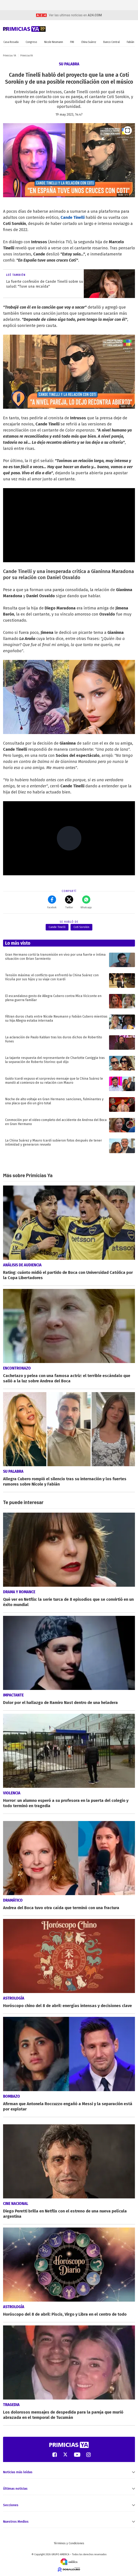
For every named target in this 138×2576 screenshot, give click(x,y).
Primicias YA (9, 55)
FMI (72, 42)
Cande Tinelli (73, 217)
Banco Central (111, 42)
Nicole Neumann (53, 42)
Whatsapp (86, 902)
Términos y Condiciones (69, 2543)
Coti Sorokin (81, 927)
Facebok (51, 902)
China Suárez (88, 42)
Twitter (69, 902)
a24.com (95, 15)
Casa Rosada (11, 42)
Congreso (31, 42)
